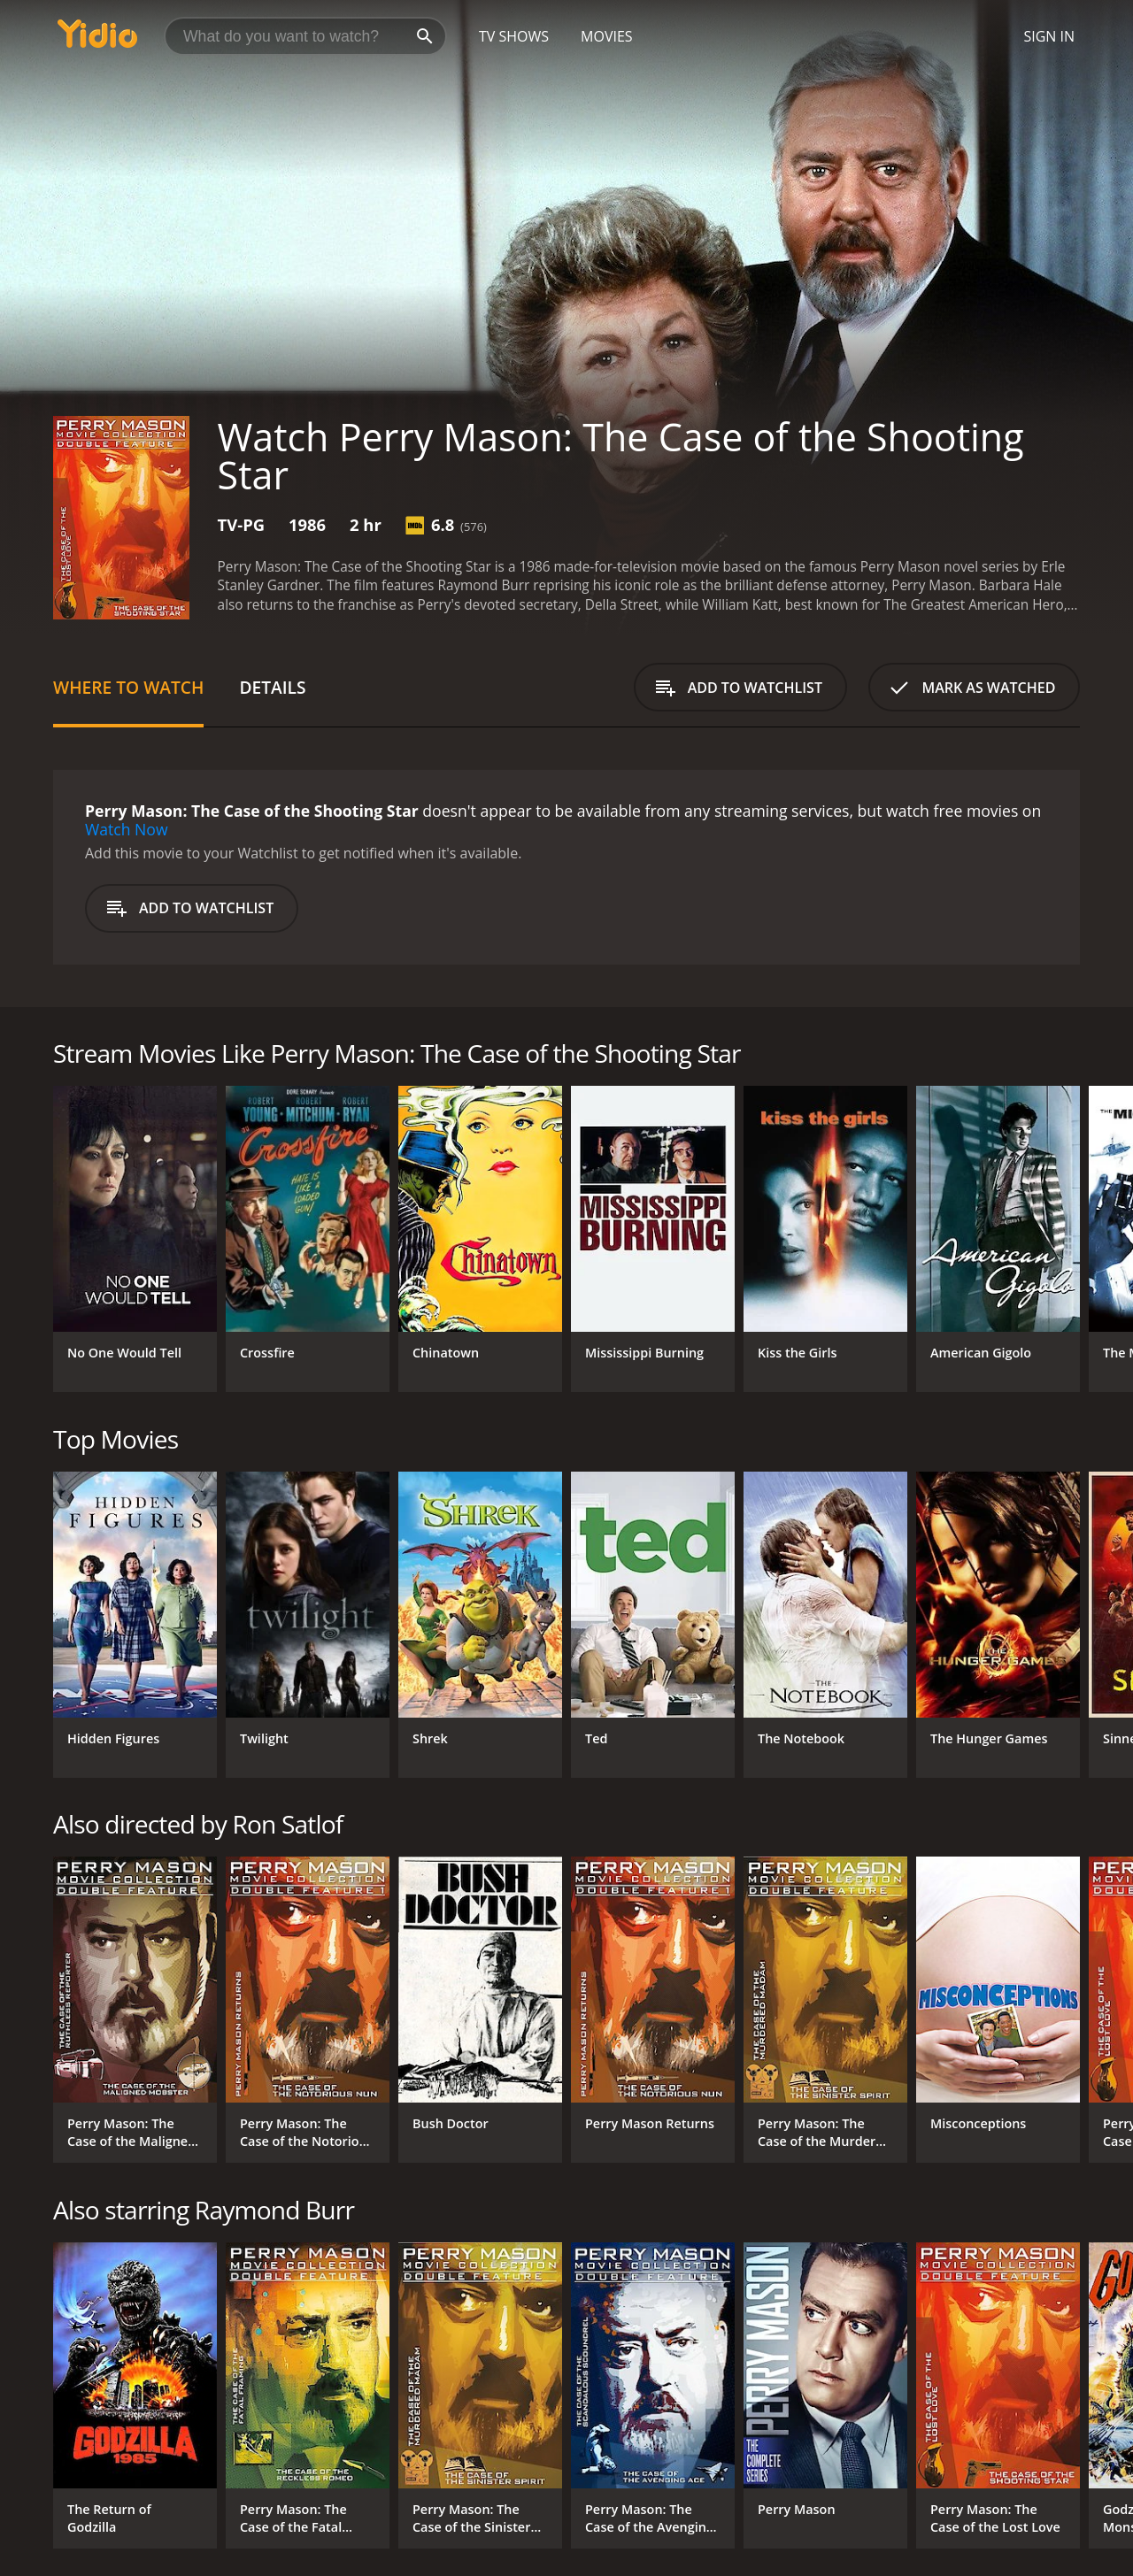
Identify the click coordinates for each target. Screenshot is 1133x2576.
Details (272, 687)
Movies (607, 36)
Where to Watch (128, 687)
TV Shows (514, 36)
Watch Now (126, 829)
